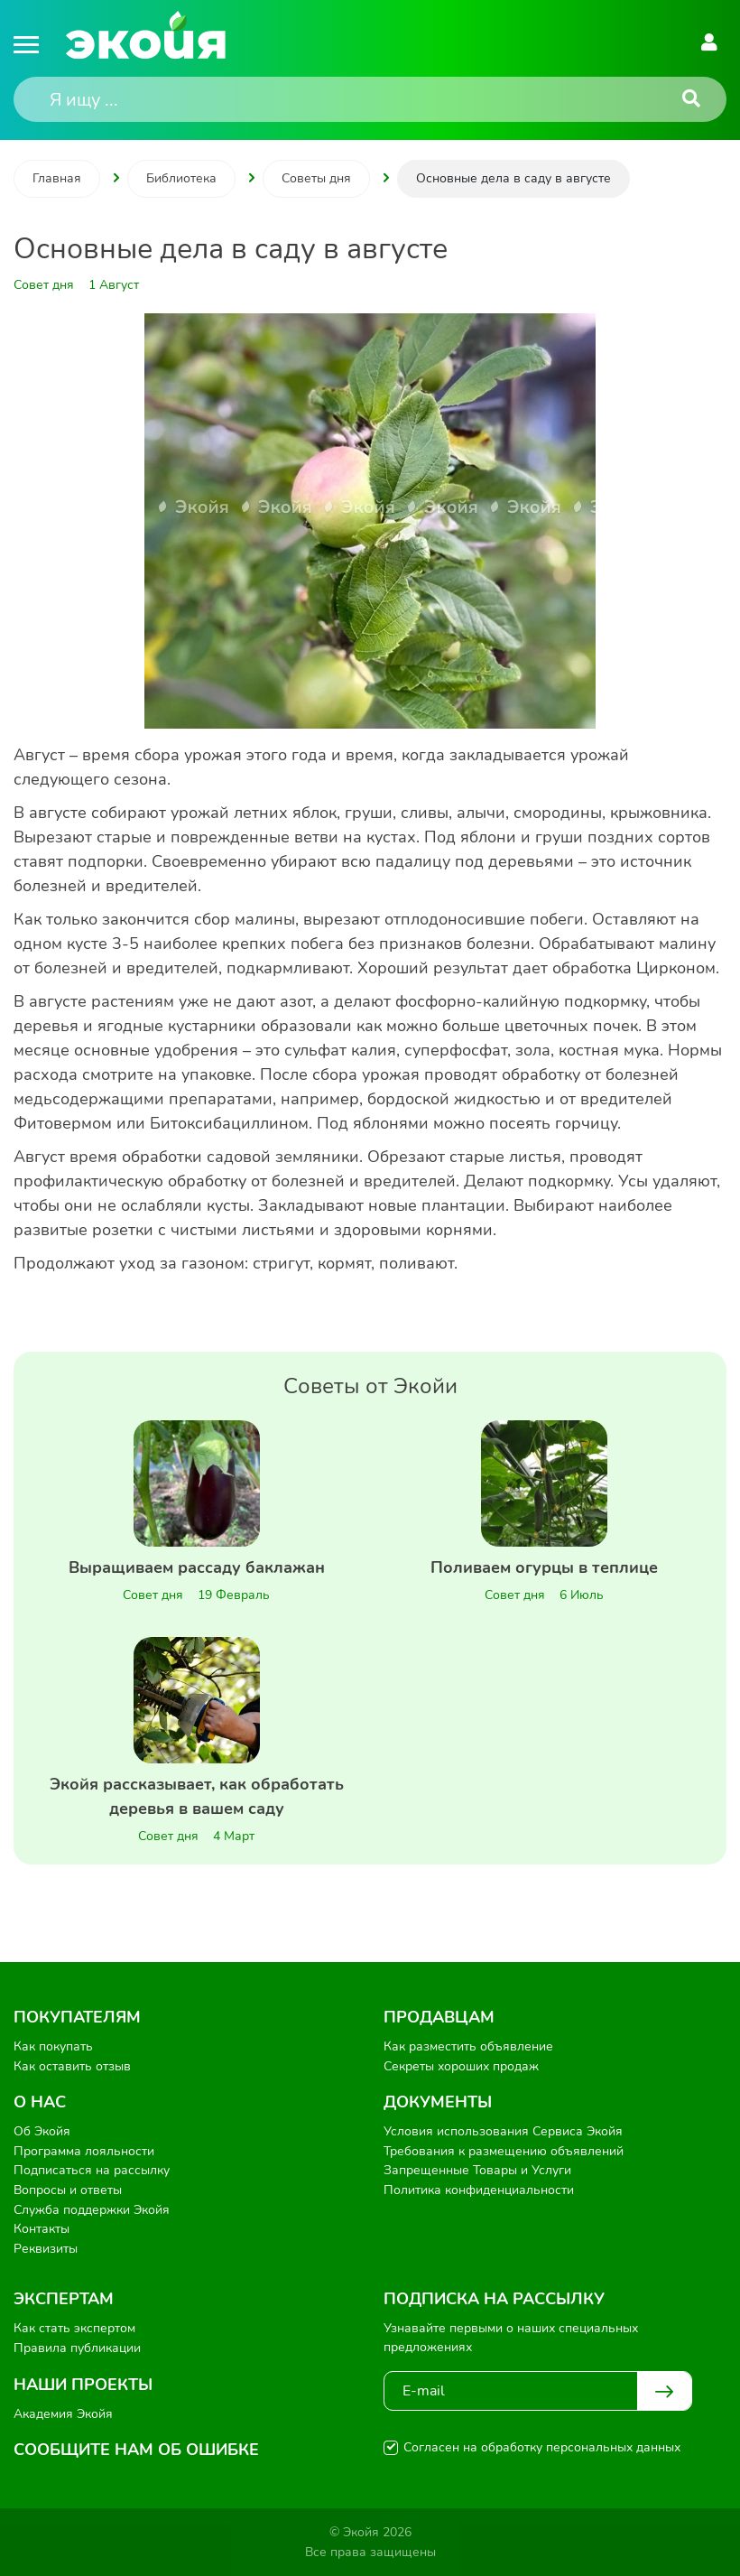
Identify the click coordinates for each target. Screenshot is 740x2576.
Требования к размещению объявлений (504, 2151)
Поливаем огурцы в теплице (544, 1567)
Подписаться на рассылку (92, 2170)
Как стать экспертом (74, 2328)
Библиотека (181, 178)
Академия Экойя (63, 2414)
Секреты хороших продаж (461, 2066)
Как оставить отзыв (72, 2066)
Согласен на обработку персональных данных (541, 2447)
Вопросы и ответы (68, 2190)
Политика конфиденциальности (479, 2190)
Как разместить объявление (468, 2046)
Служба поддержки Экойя (92, 2209)
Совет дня (153, 1595)
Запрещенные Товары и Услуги (477, 2170)
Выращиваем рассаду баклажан (197, 1567)
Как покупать (53, 2046)
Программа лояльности (84, 2151)
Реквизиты (46, 2248)
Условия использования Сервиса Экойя (503, 2131)
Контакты (41, 2228)
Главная (56, 178)
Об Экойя (42, 2131)
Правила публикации (77, 2348)
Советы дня (316, 178)
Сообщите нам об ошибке (136, 2449)
